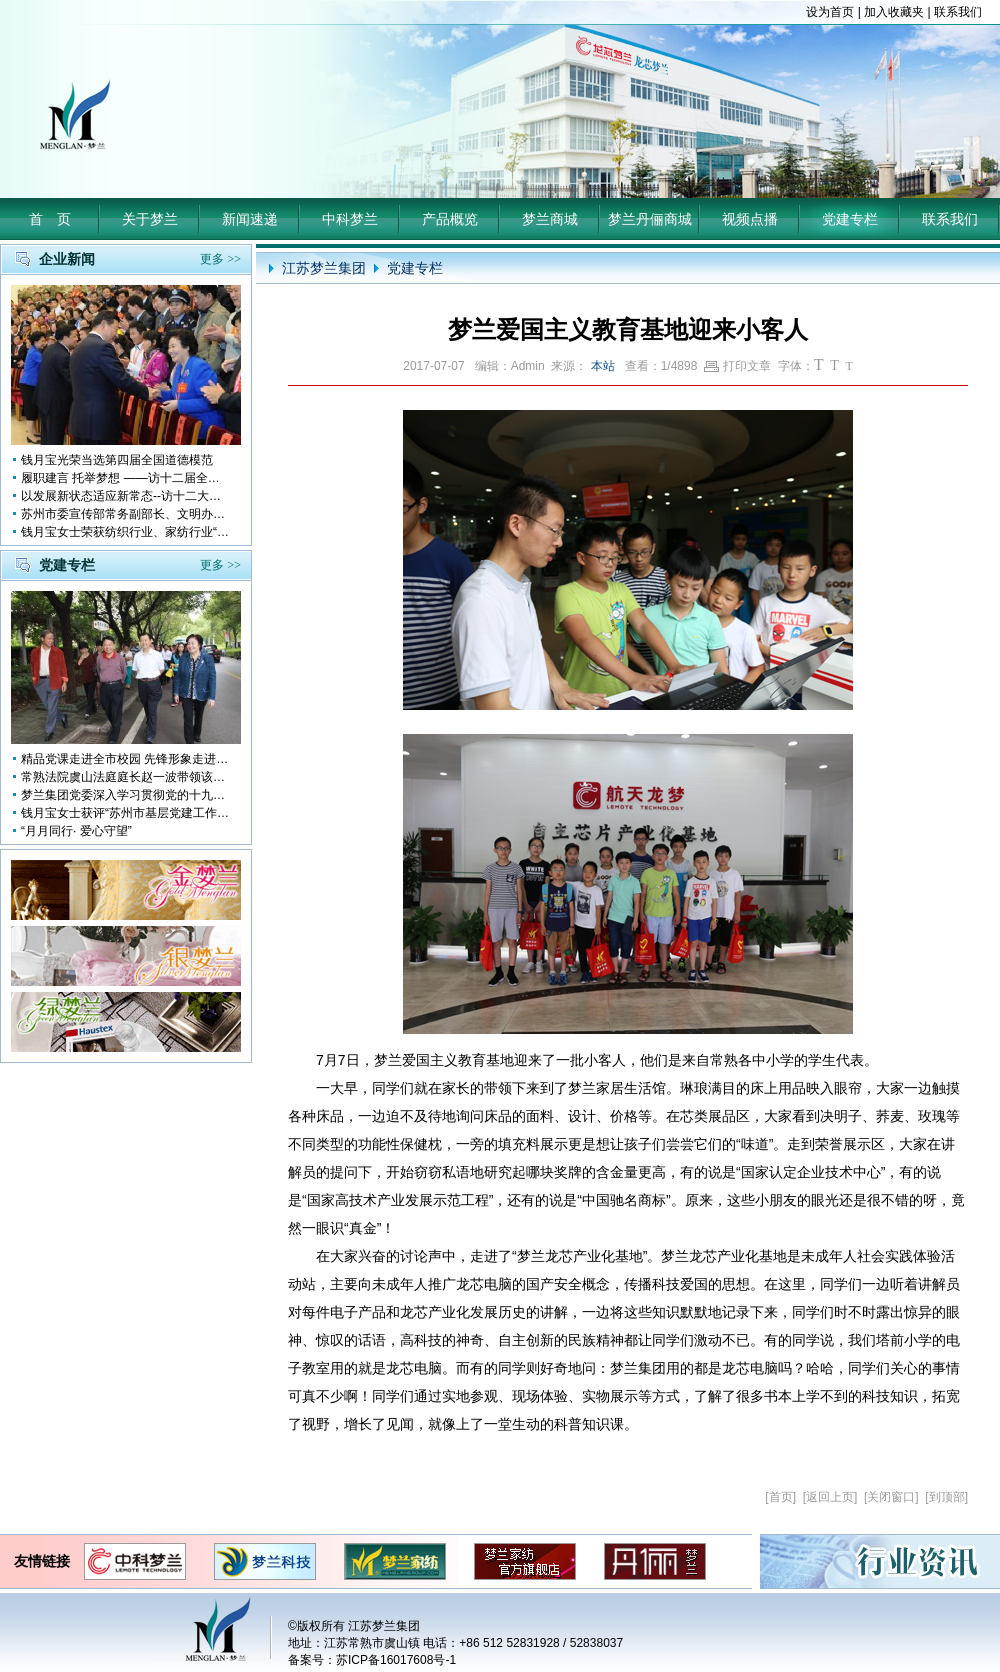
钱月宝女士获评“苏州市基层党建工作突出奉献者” (126, 813)
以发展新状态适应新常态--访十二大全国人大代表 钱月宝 (126, 496)
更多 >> (220, 259)
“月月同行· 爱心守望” (76, 831)
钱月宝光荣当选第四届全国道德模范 (117, 460)
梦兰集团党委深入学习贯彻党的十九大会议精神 (126, 795)
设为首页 (830, 12)
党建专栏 (850, 219)
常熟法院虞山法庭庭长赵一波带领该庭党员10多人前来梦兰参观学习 (126, 777)
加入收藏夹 (894, 12)
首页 (781, 1497)
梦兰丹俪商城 (650, 219)
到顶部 (947, 1497)
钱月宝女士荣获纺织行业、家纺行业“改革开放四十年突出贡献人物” (126, 532)
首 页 (50, 219)
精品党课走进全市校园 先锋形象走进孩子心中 (126, 759)
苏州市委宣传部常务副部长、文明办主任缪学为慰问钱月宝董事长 (126, 514)
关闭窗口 (891, 1497)
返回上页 (830, 1497)
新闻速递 (250, 219)
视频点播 (750, 219)
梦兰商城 (550, 219)
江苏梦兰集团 (324, 268)
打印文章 (737, 366)
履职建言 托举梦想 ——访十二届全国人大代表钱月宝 (126, 478)
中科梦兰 (350, 219)
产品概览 (450, 219)
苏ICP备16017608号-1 (396, 1660)
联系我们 (958, 12)
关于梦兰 (150, 219)
